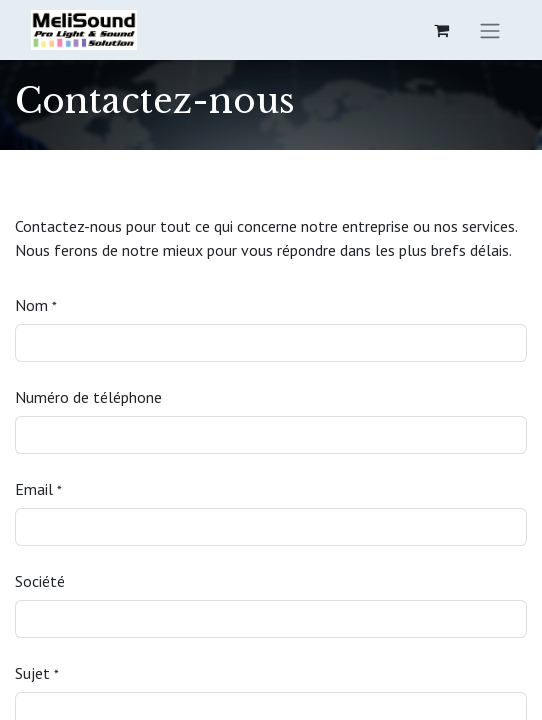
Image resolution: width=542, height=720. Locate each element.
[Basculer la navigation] (490, 30)
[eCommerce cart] (441, 30)
